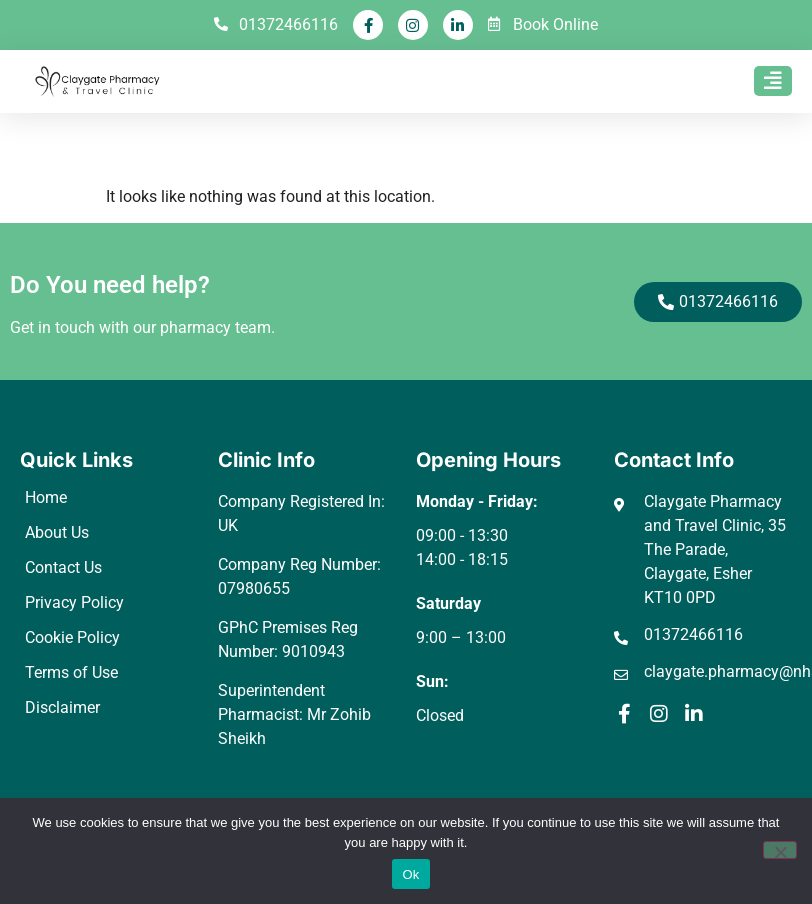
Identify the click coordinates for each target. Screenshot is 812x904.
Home (46, 497)
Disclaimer (62, 707)
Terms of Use (71, 672)
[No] (780, 850)
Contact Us (63, 567)
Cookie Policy (72, 637)
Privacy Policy (74, 602)
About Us (57, 532)
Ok (410, 874)
